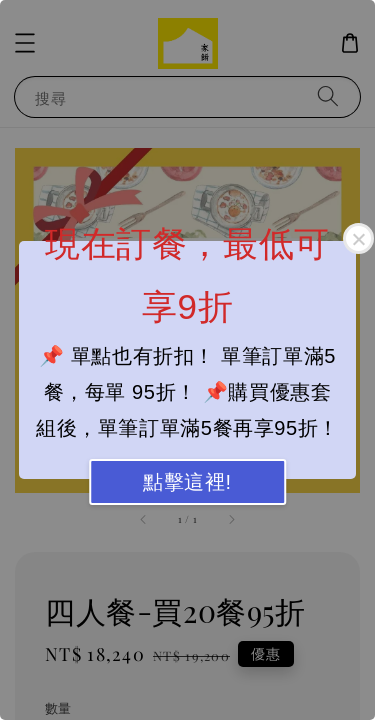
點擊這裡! (187, 482)
